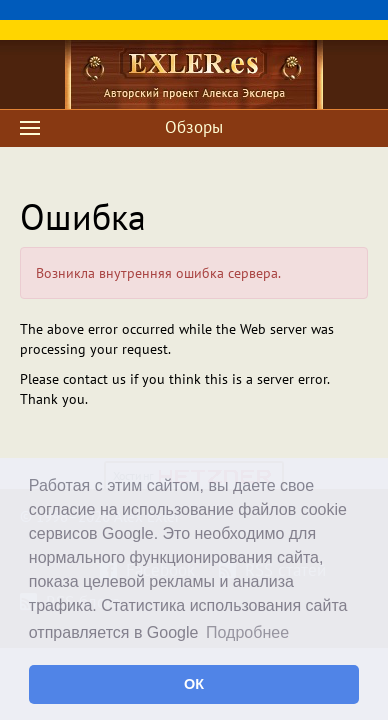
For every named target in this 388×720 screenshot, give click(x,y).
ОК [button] (194, 684)
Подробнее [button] (247, 632)
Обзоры (194, 127)
